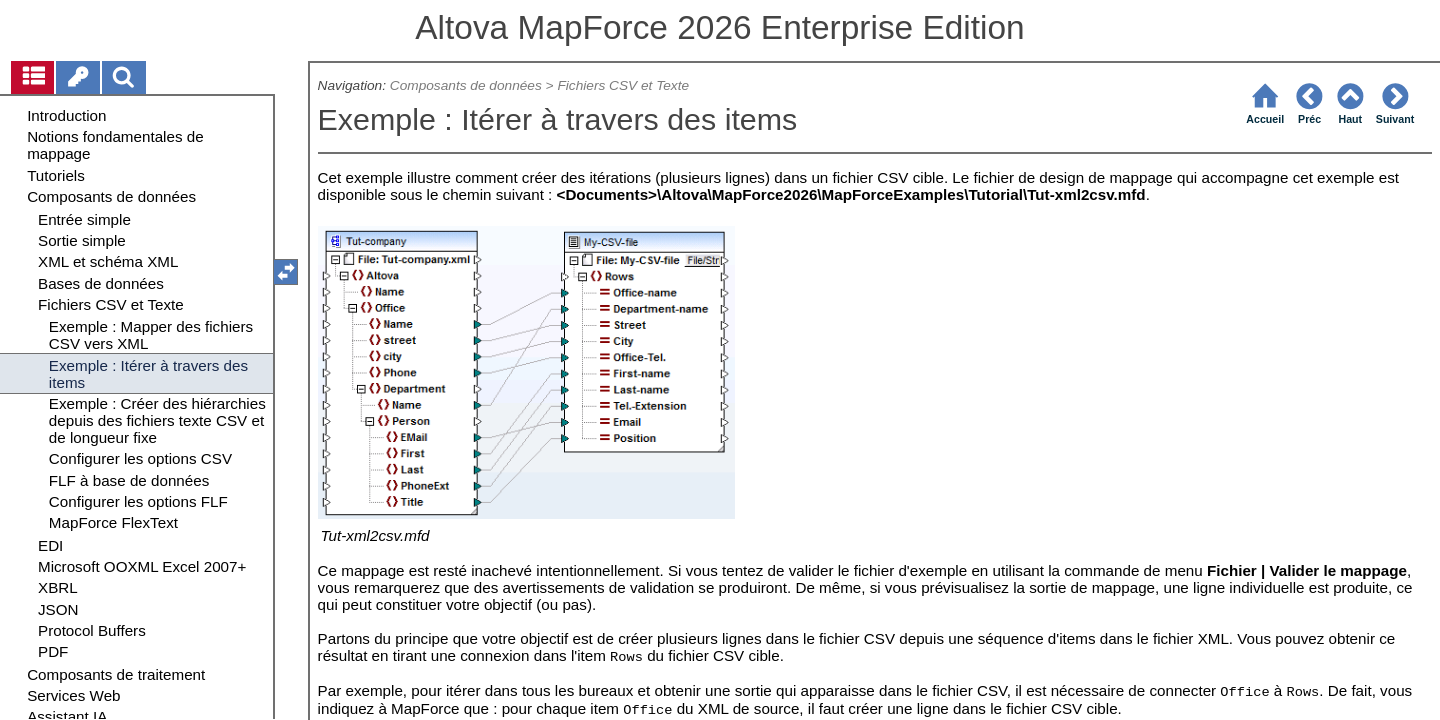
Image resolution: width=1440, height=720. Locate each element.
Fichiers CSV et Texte (625, 85)
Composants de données (466, 85)
